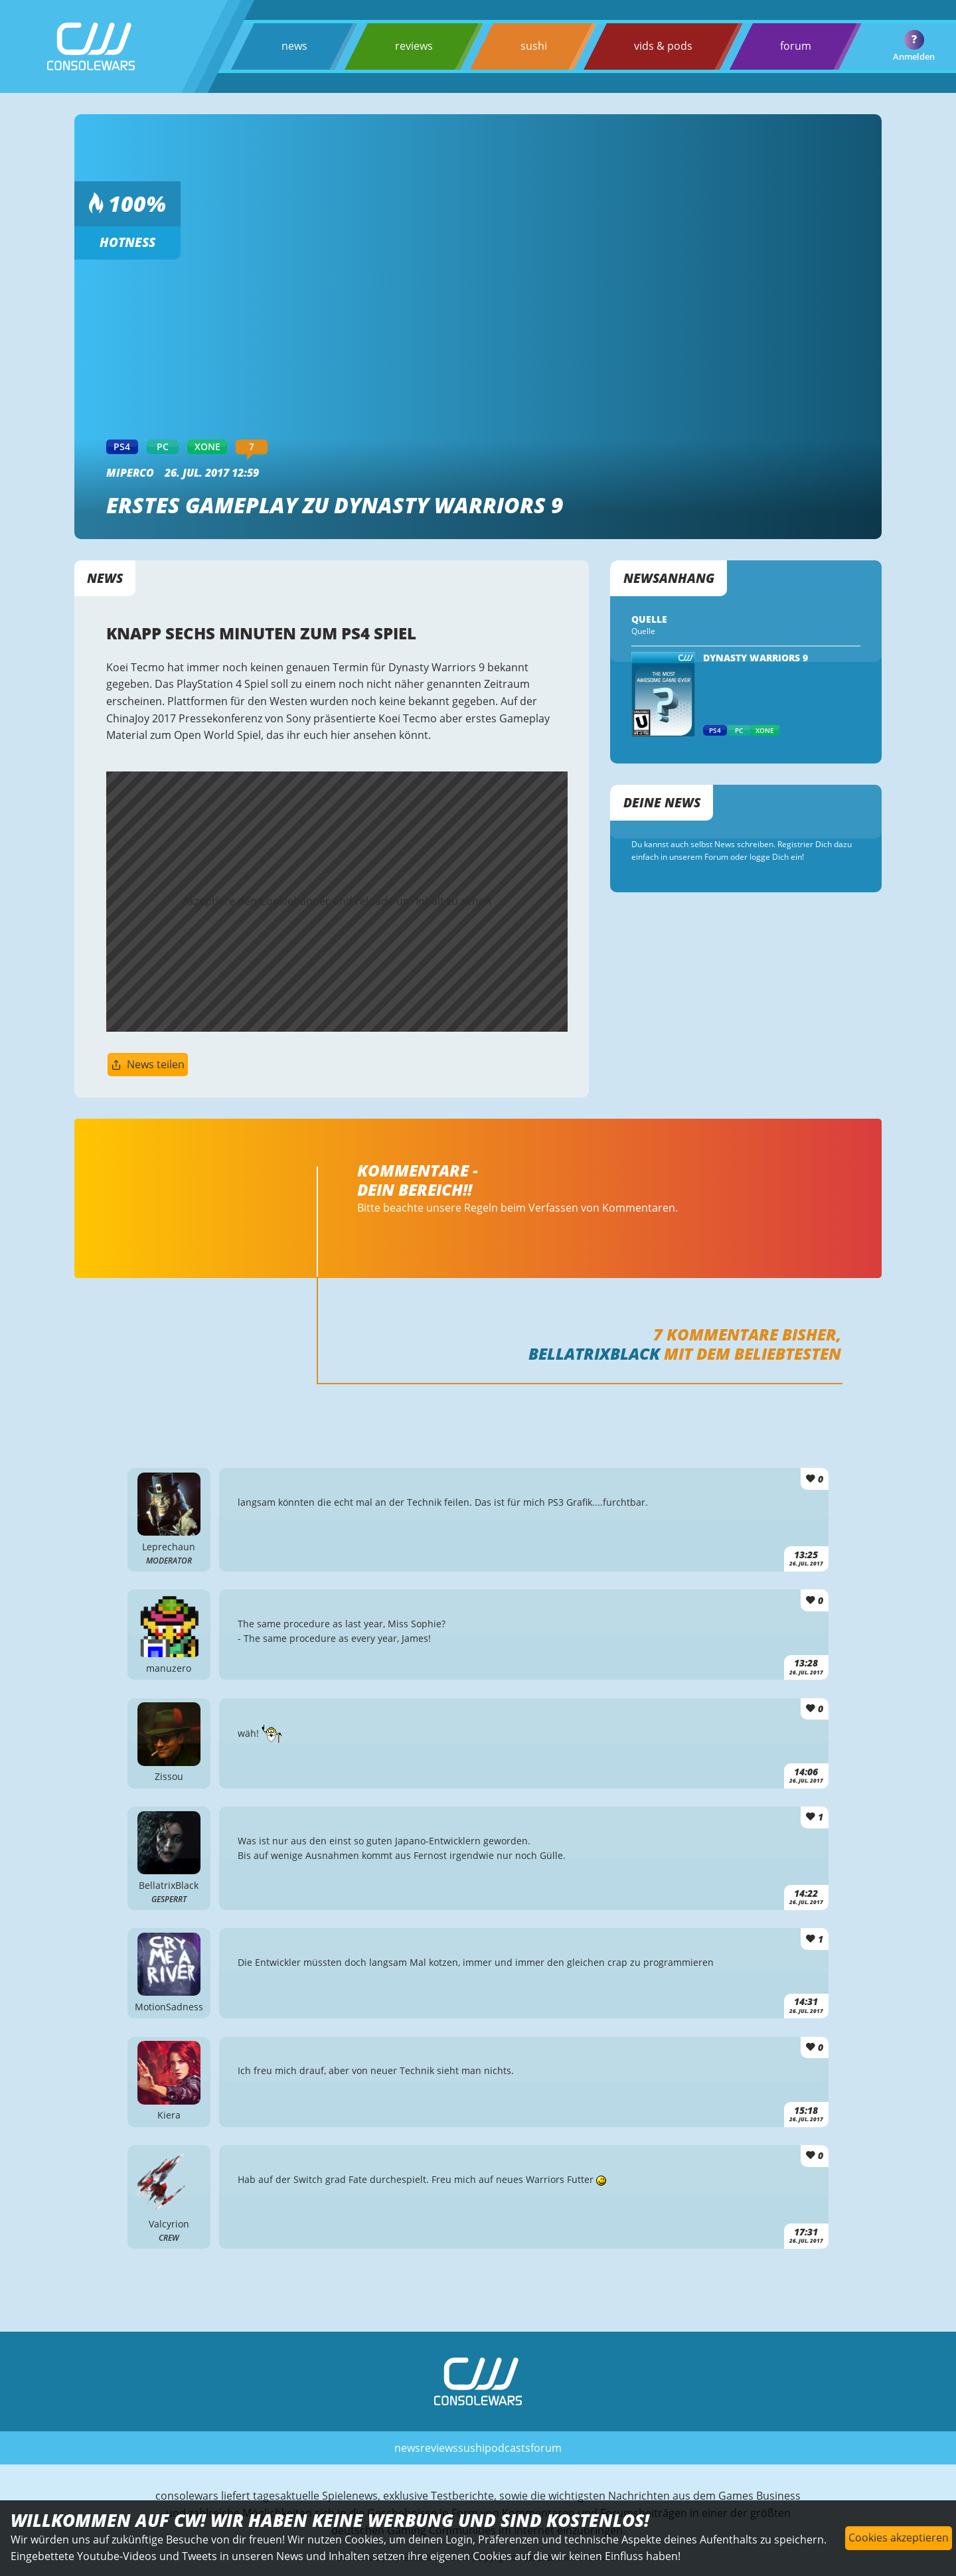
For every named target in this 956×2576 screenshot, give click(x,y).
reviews (414, 46)
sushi (533, 46)
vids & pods (663, 46)
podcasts (507, 2448)
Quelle (643, 631)
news (294, 46)
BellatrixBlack (594, 1353)
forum (795, 46)
